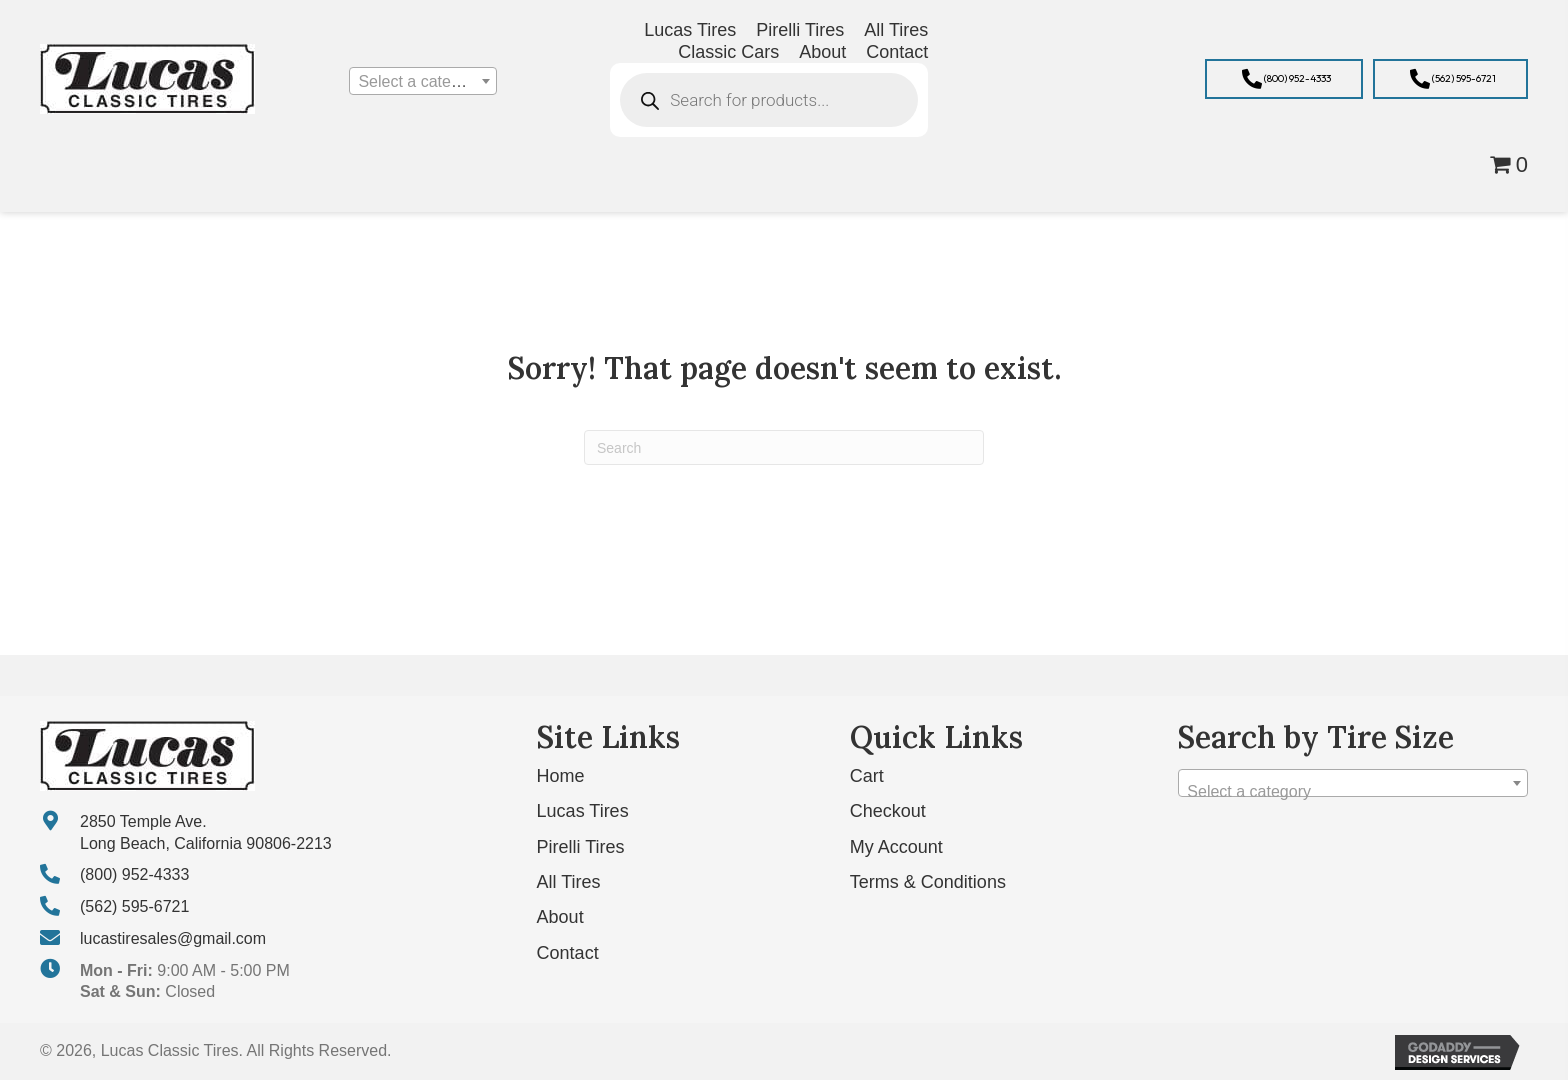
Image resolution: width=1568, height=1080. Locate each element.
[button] (1284, 79)
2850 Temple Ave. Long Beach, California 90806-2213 (206, 832)
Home (561, 776)
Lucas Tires (583, 811)
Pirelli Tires (581, 847)
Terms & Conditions (928, 882)
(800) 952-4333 (134, 874)
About (560, 917)
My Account (896, 847)
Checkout (888, 811)
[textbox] (422, 82)
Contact (568, 953)
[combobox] (422, 81)
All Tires (569, 882)
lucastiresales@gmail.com (173, 938)
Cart (867, 776)
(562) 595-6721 (134, 906)
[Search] (784, 447)
